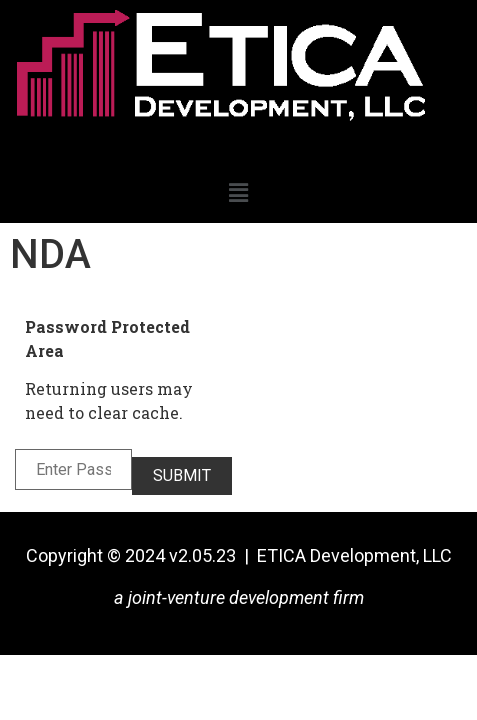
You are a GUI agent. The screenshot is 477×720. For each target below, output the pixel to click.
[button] (238, 193)
